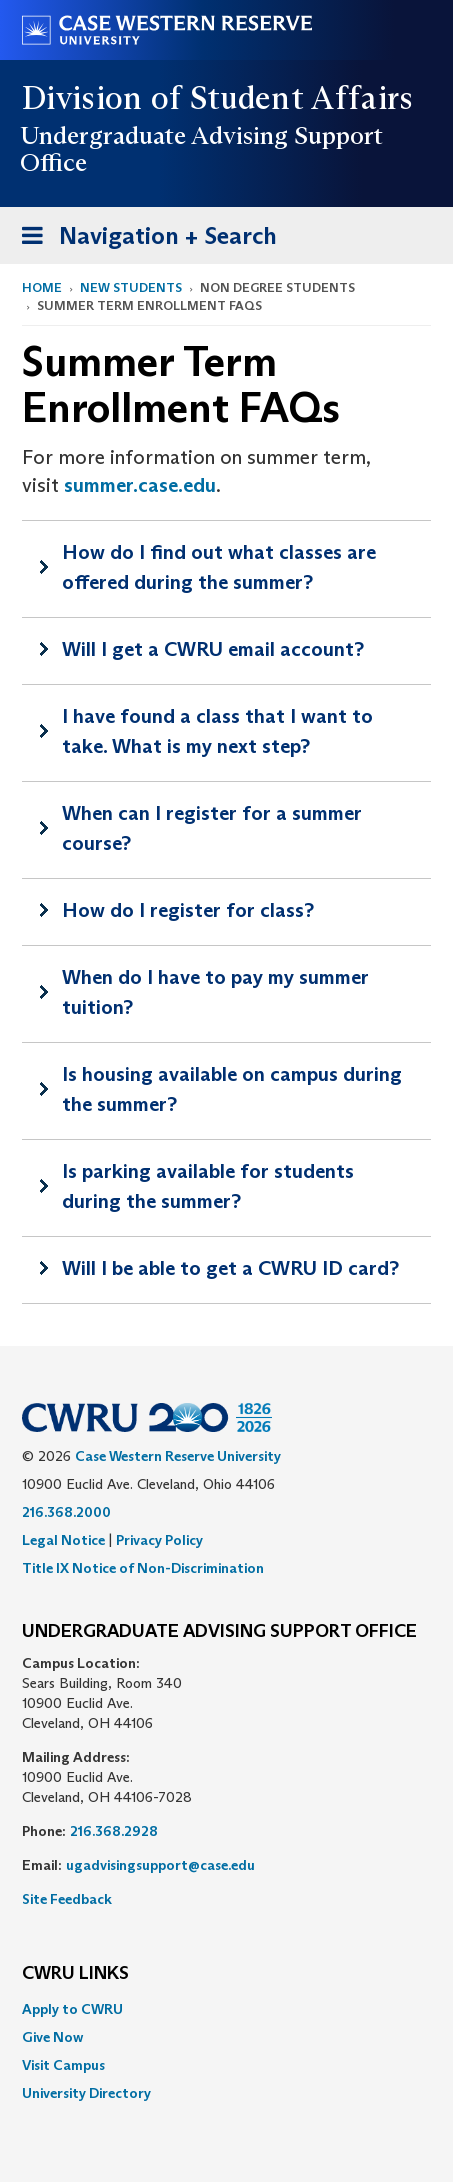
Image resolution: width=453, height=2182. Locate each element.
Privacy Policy (159, 1540)
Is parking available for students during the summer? (208, 1186)
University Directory (86, 2093)
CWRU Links (75, 1974)
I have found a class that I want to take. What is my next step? (217, 731)
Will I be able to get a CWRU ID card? (230, 1268)
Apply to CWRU (72, 2009)
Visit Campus (63, 2065)
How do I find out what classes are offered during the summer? (219, 567)
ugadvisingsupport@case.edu (160, 1865)
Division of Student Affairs (218, 98)
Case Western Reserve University (178, 1456)
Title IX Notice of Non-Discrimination (143, 1568)
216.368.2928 (114, 1831)
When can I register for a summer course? (212, 828)
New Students (131, 287)
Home (42, 287)
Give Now (52, 2037)
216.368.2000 (66, 1512)
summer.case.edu (140, 485)
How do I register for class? (188, 910)
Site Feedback (67, 1899)
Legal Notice (63, 1540)
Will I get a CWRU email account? (213, 649)
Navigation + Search (143, 239)
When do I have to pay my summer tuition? (215, 992)
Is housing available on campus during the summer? (232, 1089)
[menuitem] (226, 2009)
